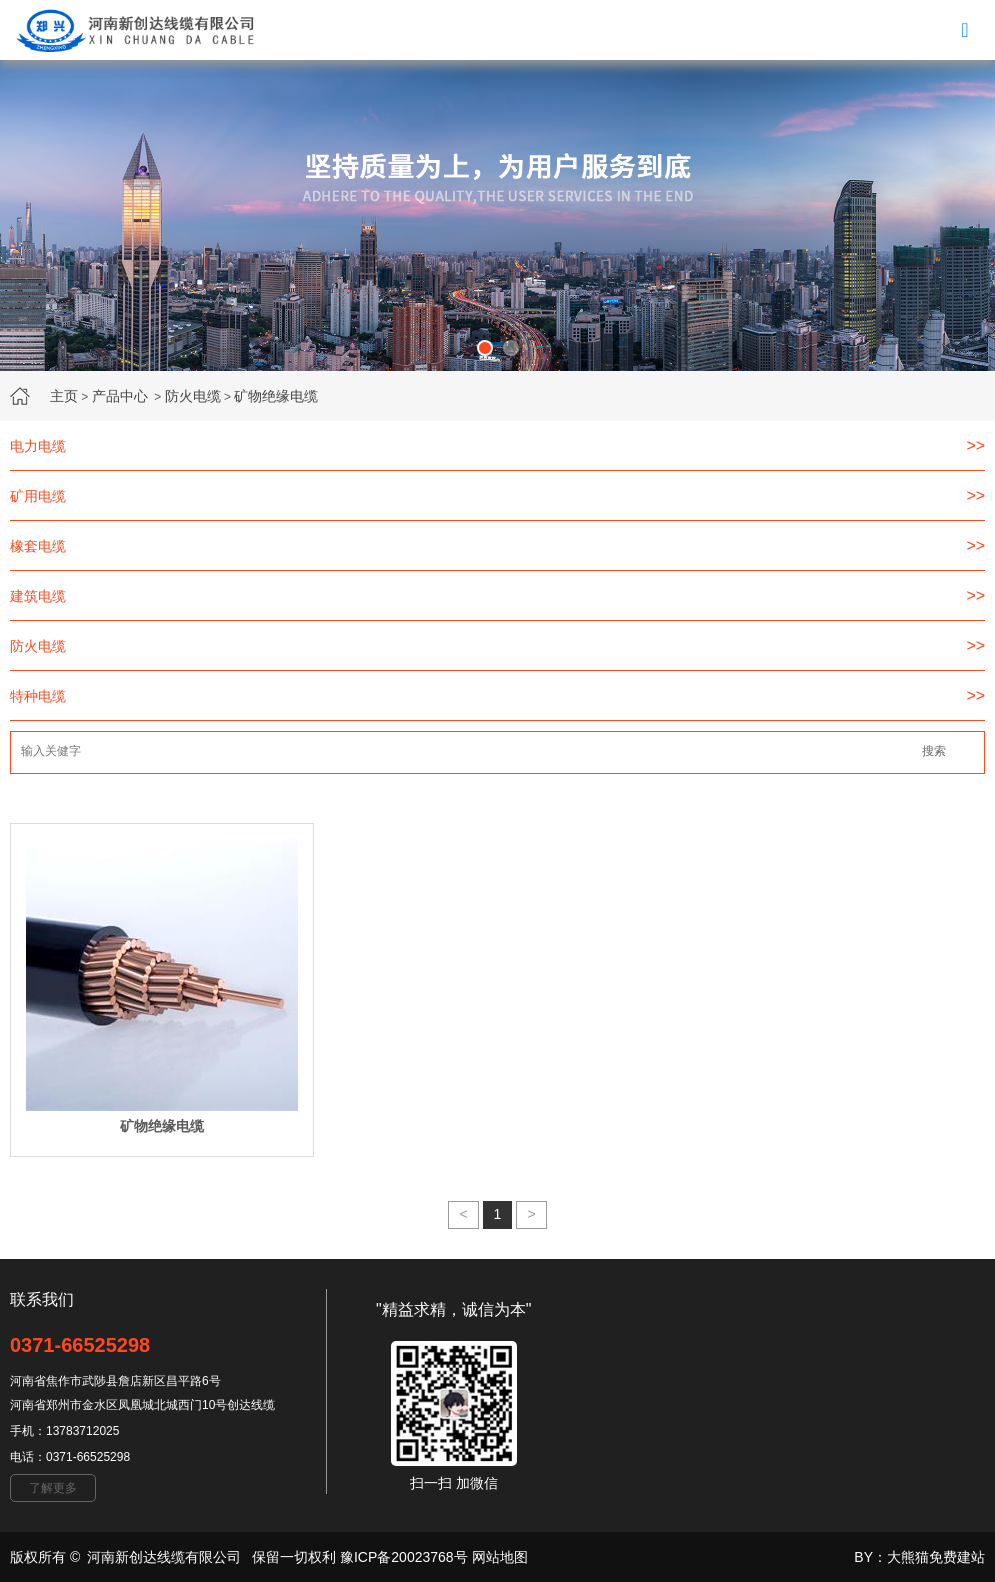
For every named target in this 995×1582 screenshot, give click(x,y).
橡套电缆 (38, 546)
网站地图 (500, 1557)
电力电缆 (38, 446)
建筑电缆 (38, 596)
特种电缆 (38, 696)
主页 (64, 396)
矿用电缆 (38, 496)
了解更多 (53, 1488)
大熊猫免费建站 (936, 1557)
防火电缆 (193, 396)
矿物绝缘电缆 (276, 396)
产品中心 (120, 396)
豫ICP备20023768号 (404, 1557)
